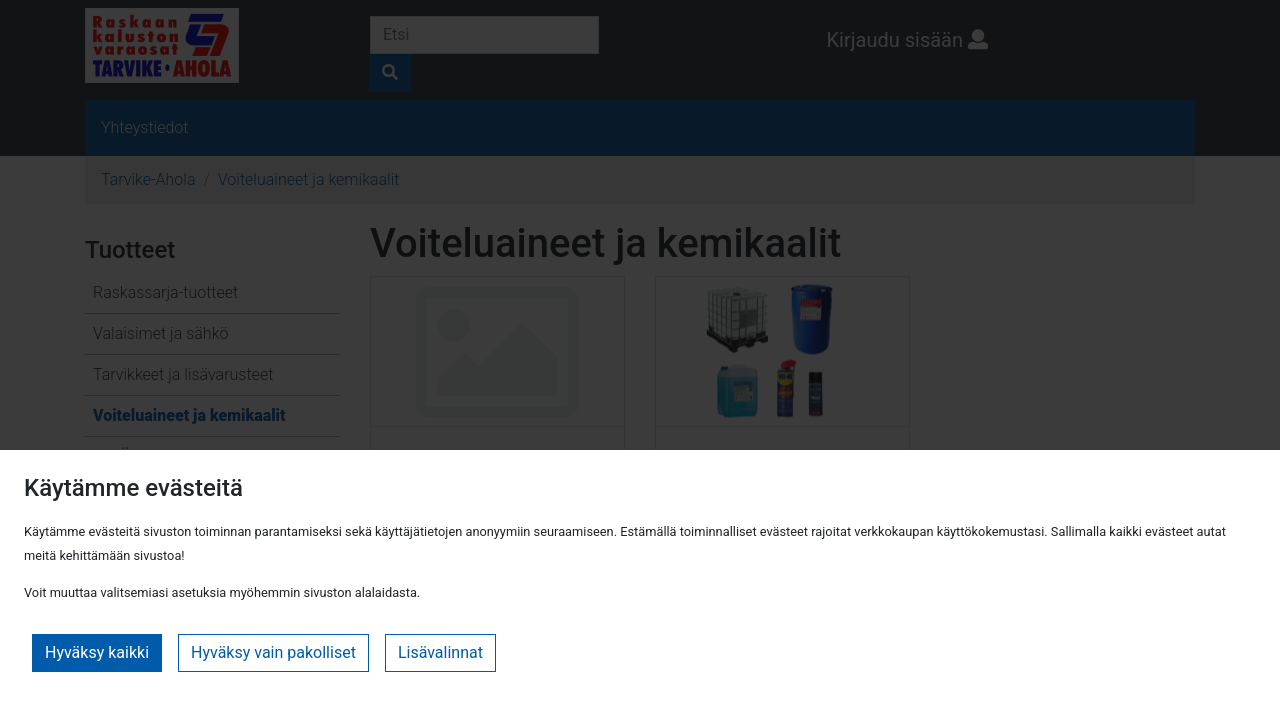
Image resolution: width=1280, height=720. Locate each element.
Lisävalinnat (440, 652)
